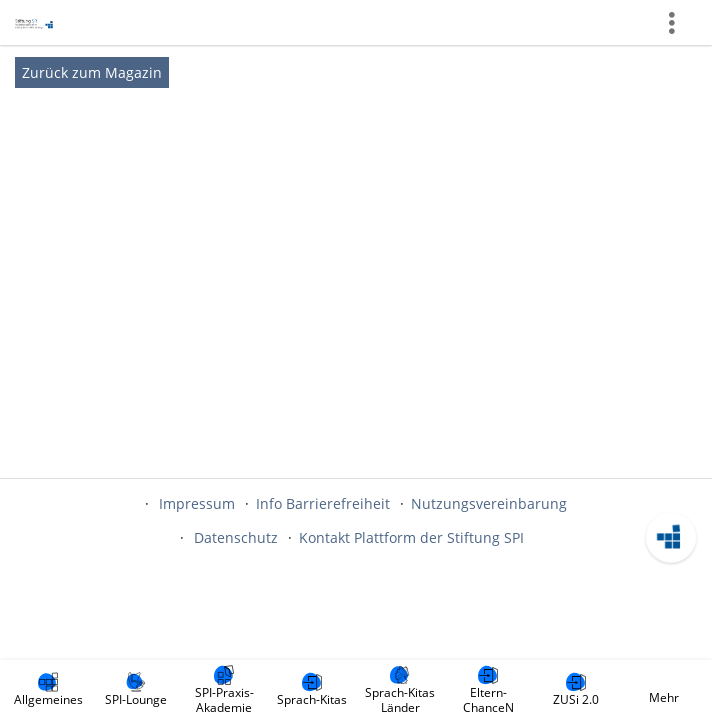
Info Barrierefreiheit (323, 503)
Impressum (197, 503)
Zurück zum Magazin (92, 72)
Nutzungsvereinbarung (489, 503)
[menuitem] (48, 690)
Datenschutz (236, 537)
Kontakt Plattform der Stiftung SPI (411, 537)
